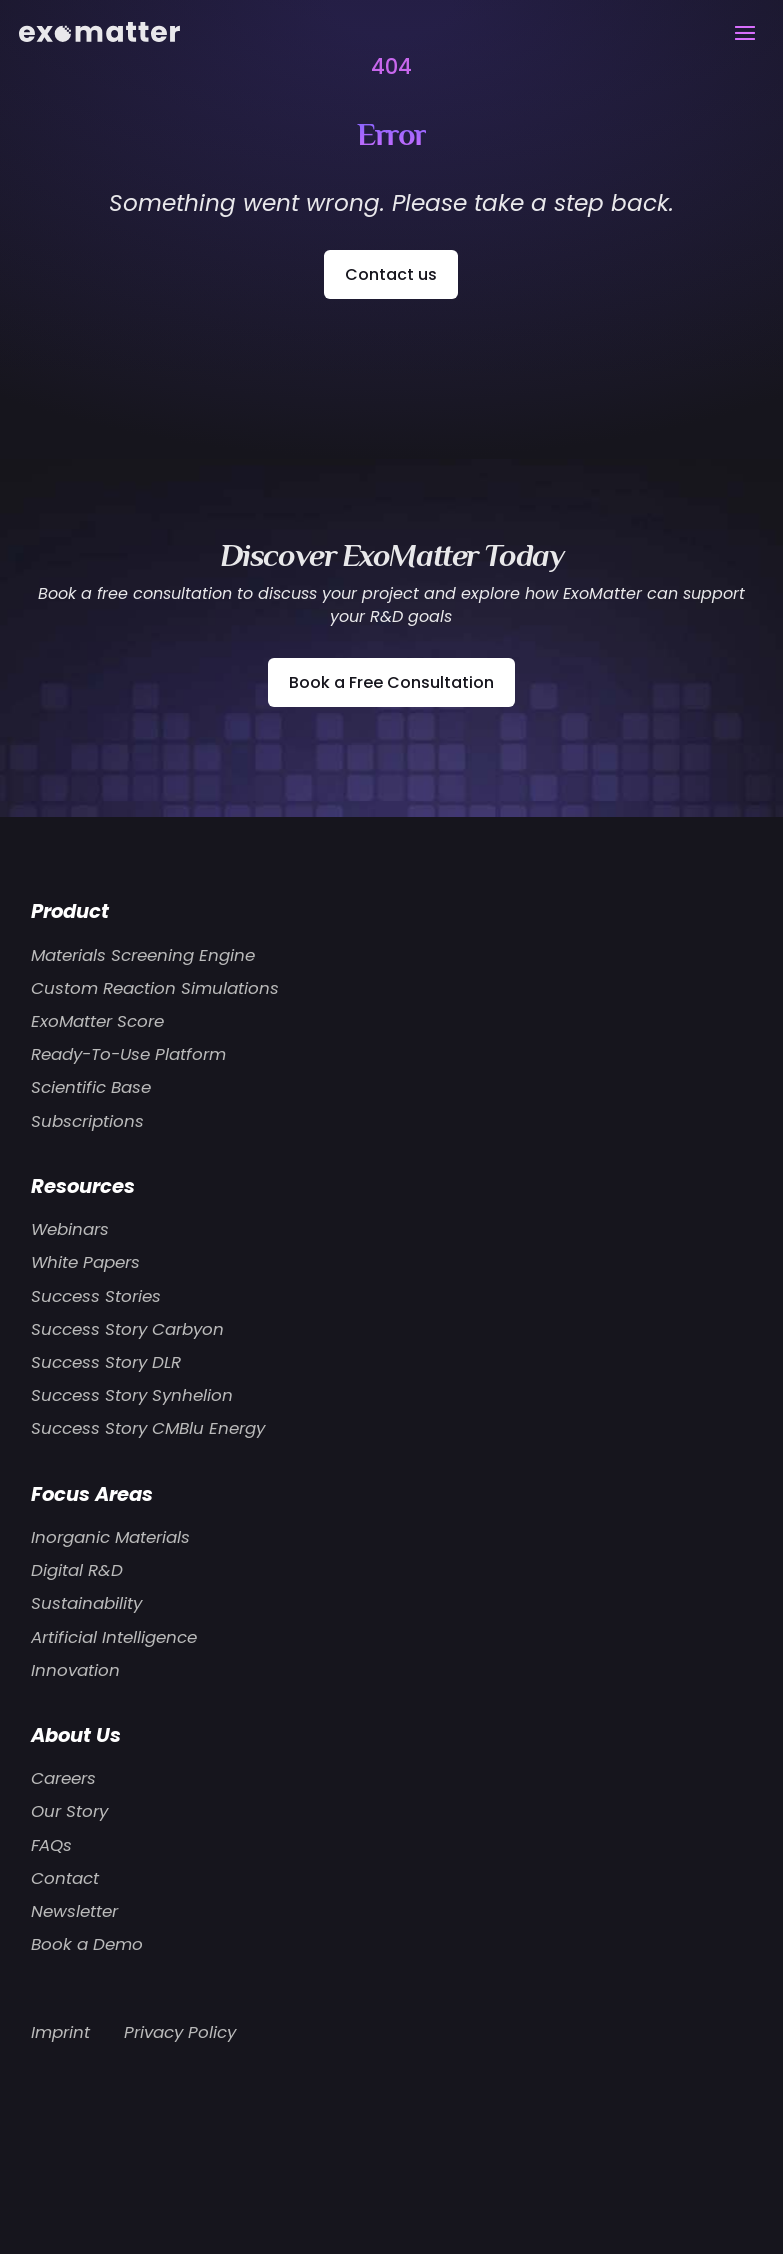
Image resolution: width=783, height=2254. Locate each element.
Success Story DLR (106, 1362)
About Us (76, 1735)
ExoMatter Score (97, 1021)
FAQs (51, 1845)
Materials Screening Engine (143, 955)
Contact (65, 1878)
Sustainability (86, 1603)
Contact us (391, 274)
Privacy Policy (180, 2032)
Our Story (69, 1811)
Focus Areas (92, 1494)
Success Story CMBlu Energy (148, 1428)
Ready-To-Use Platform (128, 1054)
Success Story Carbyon (127, 1329)
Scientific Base (91, 1087)
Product (70, 911)
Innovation (75, 1670)
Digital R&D (77, 1570)
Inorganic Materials (110, 1537)
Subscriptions (87, 1121)
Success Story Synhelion (132, 1395)
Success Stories (96, 1296)
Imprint (60, 2032)
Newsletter (74, 1911)
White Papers (85, 1262)
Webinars (70, 1229)
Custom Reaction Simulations (155, 988)
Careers (63, 1778)
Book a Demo (87, 1944)
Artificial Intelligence (114, 1637)
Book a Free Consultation (391, 682)
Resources (83, 1186)
